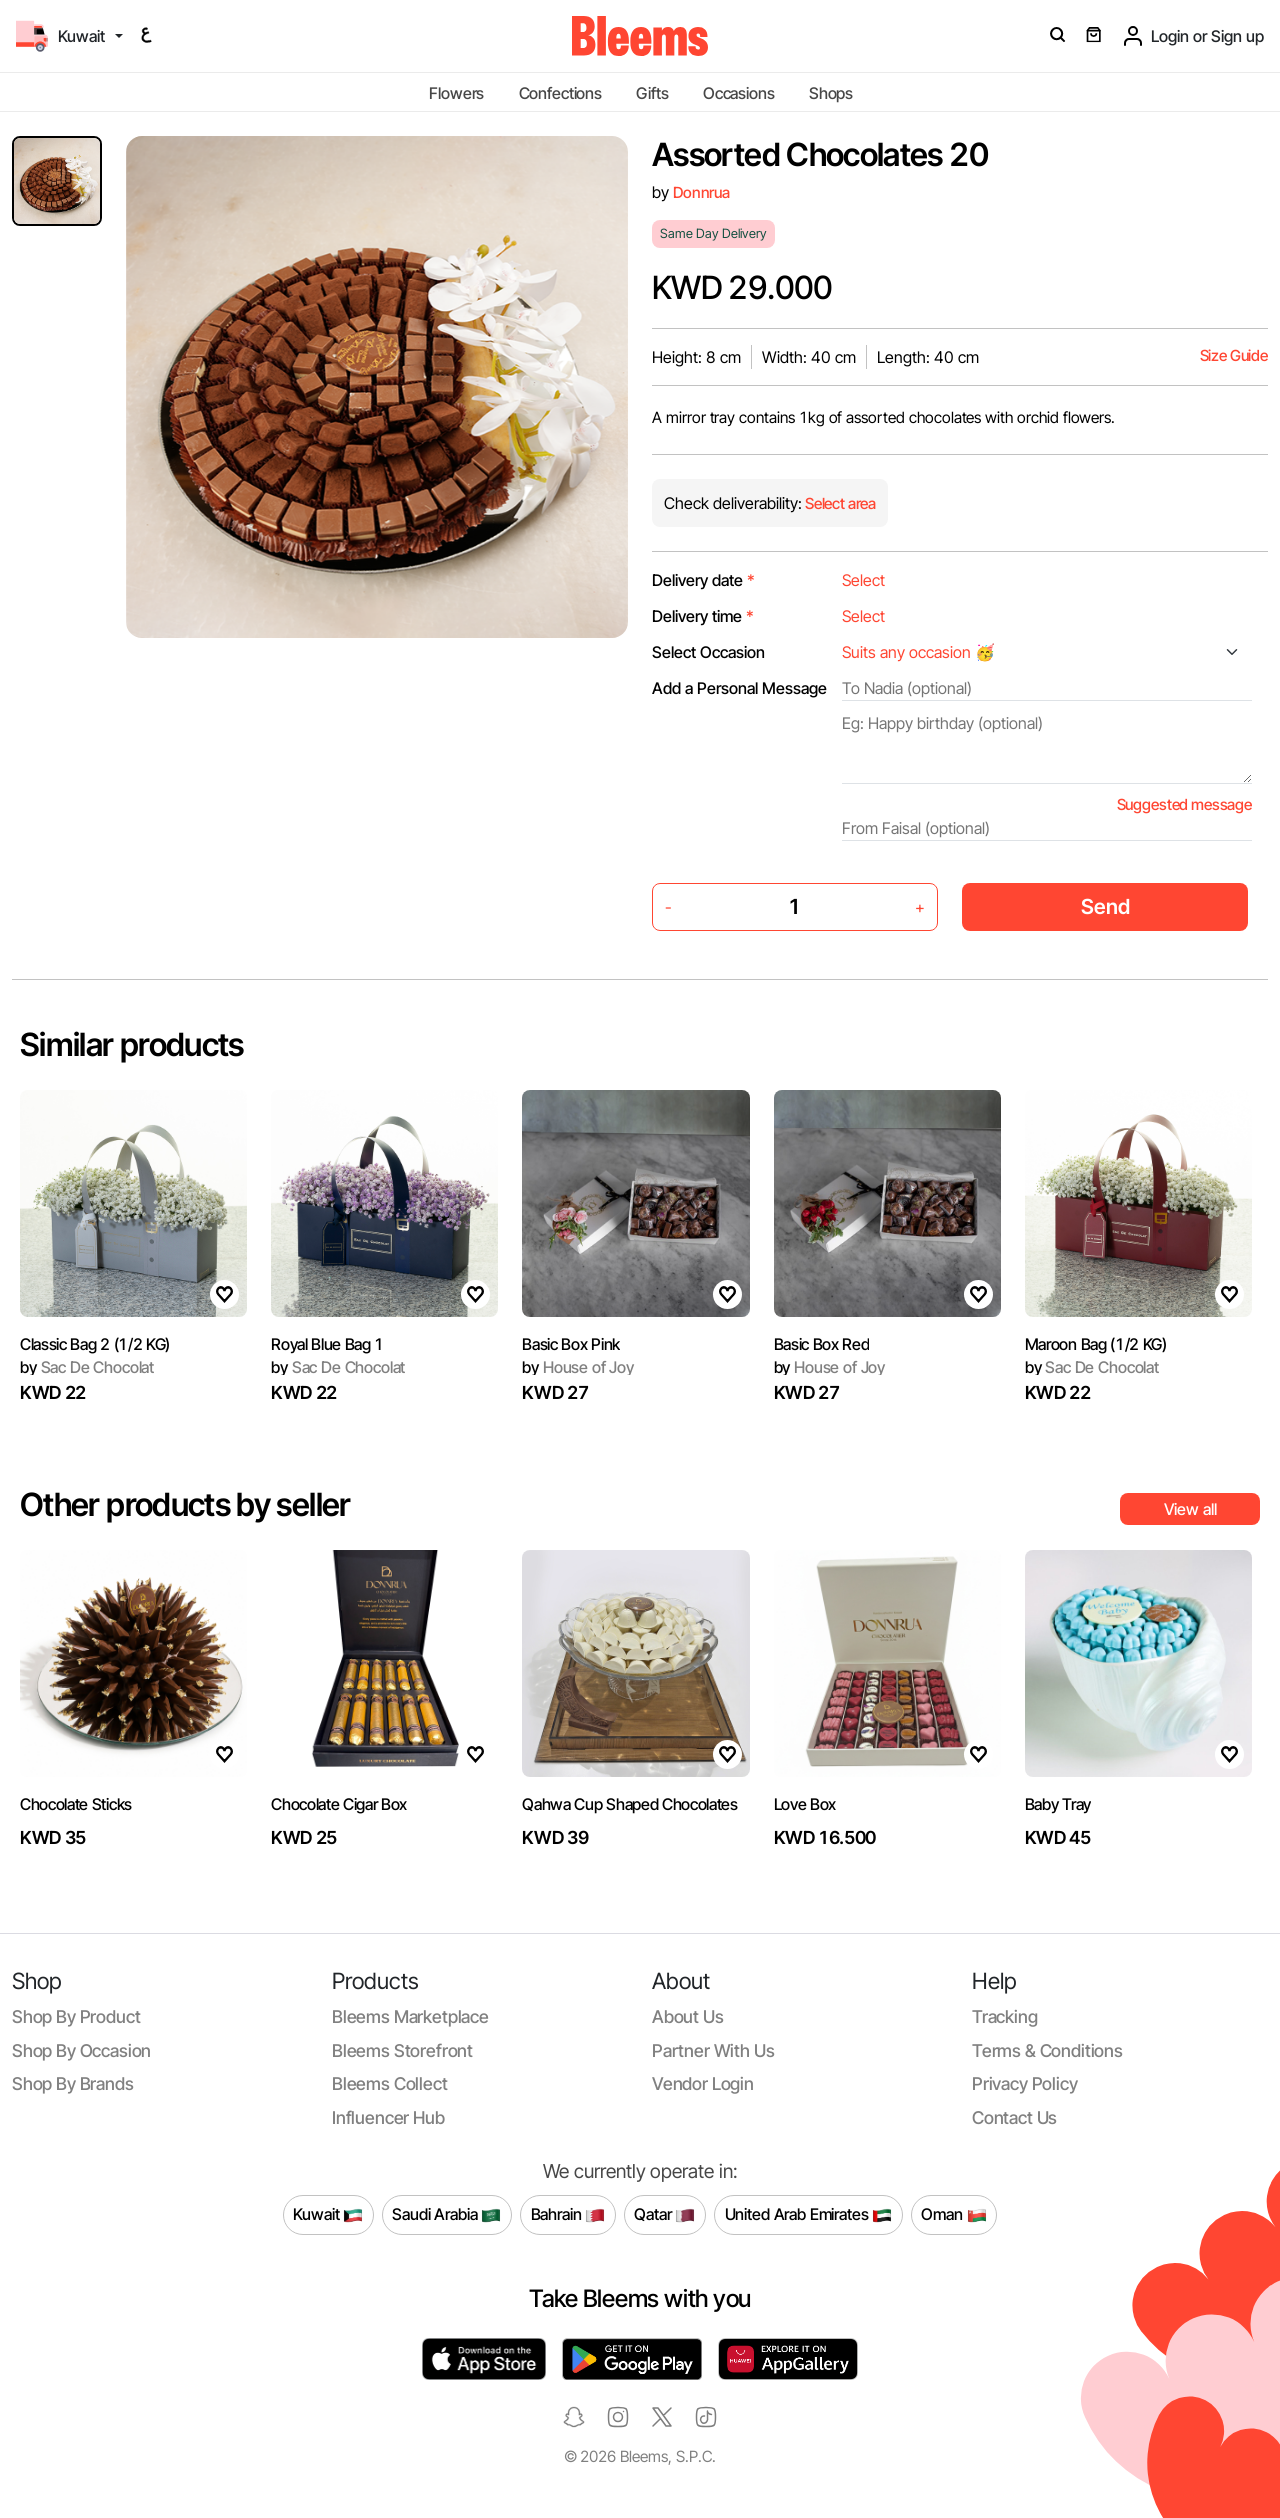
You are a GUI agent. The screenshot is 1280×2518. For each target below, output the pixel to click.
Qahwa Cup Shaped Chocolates (629, 1804)
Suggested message (1184, 804)
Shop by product (76, 2016)
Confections (560, 93)
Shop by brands (73, 2083)
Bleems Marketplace (410, 2016)
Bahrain (568, 2215)
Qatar (664, 2215)
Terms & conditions (1047, 2050)
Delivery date (703, 580)
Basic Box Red (822, 1344)
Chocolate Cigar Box (339, 1804)
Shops (831, 93)
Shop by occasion (81, 2050)
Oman (953, 2215)
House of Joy (578, 1367)
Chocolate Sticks (76, 1804)
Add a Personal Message (739, 688)
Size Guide (1234, 355)
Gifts (652, 93)
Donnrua (701, 192)
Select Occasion (708, 652)
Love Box (805, 1804)
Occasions (739, 93)
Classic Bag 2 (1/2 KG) (95, 1344)
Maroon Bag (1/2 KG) (1096, 1344)
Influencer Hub (388, 2117)
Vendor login (703, 2083)
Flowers (456, 93)
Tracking (1005, 2016)
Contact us (1014, 2117)
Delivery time (703, 616)
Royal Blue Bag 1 (327, 1344)
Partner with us (713, 2050)
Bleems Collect (390, 2083)
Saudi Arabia (446, 2215)
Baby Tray (1058, 1804)
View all (1190, 1509)
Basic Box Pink (571, 1344)
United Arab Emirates (809, 2215)
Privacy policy (1025, 2083)
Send (1105, 906)
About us (688, 2016)
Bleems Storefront (402, 2050)
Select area (839, 503)
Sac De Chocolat (87, 1367)
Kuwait (328, 2215)
